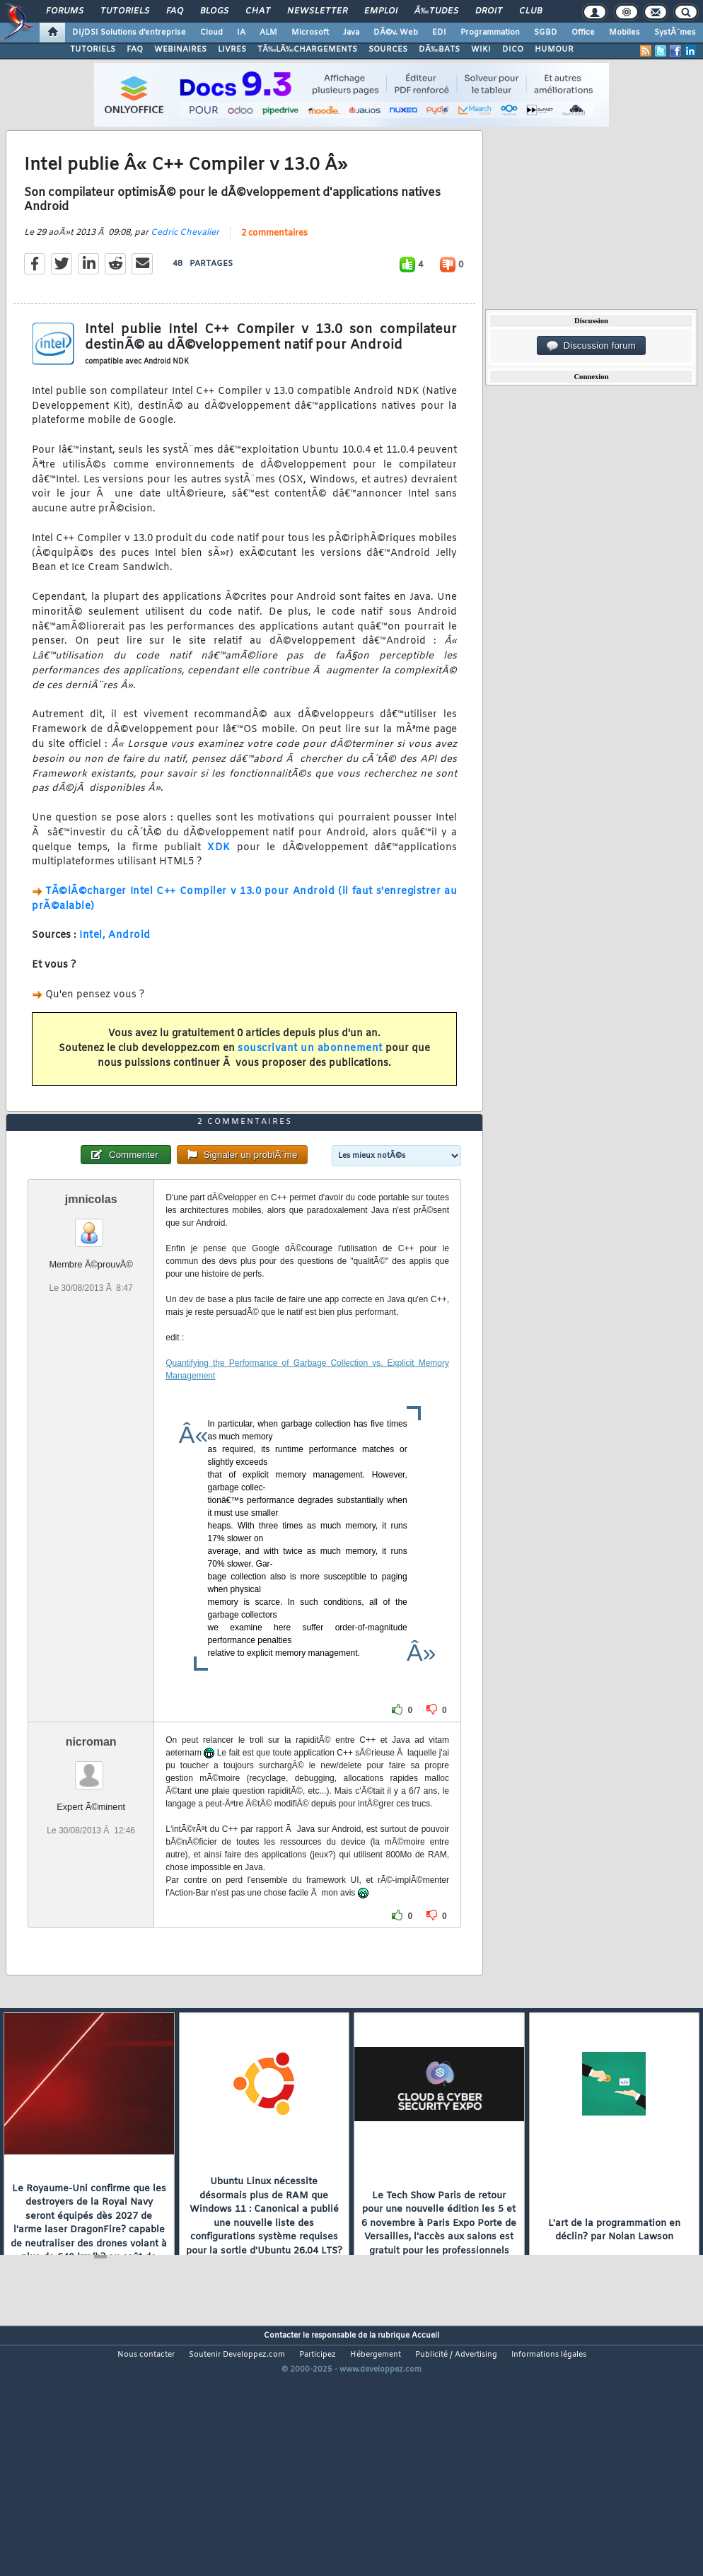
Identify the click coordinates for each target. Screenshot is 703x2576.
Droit (489, 11)
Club (530, 11)
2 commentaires (274, 266)
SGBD (545, 32)
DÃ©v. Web (395, 32)
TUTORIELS (92, 49)
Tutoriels (125, 11)
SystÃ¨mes (675, 32)
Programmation (490, 32)
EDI (439, 32)
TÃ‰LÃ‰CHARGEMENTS (307, 49)
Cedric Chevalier (185, 266)
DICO (512, 49)
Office (583, 32)
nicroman (91, 1842)
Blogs (214, 11)
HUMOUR (554, 49)
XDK (219, 881)
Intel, (92, 969)
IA (241, 32)
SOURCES (387, 49)
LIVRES (232, 49)
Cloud (211, 32)
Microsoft (310, 32)
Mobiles (624, 32)
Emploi (381, 11)
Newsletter (317, 11)
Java (351, 32)
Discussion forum (591, 346)
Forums (65, 11)
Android (129, 969)
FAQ (175, 11)
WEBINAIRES (180, 49)
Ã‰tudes (436, 11)
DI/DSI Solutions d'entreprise (129, 32)
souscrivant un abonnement (310, 1082)
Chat (258, 11)
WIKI (481, 49)
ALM (268, 32)
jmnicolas (91, 1300)
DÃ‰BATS (439, 49)
